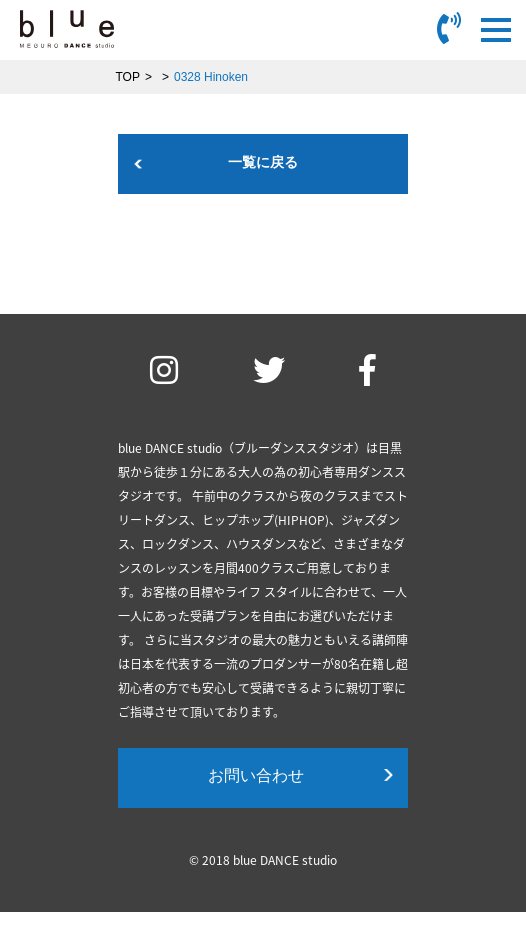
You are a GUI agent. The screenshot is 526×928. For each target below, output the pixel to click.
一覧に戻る (263, 162)
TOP (128, 77)
